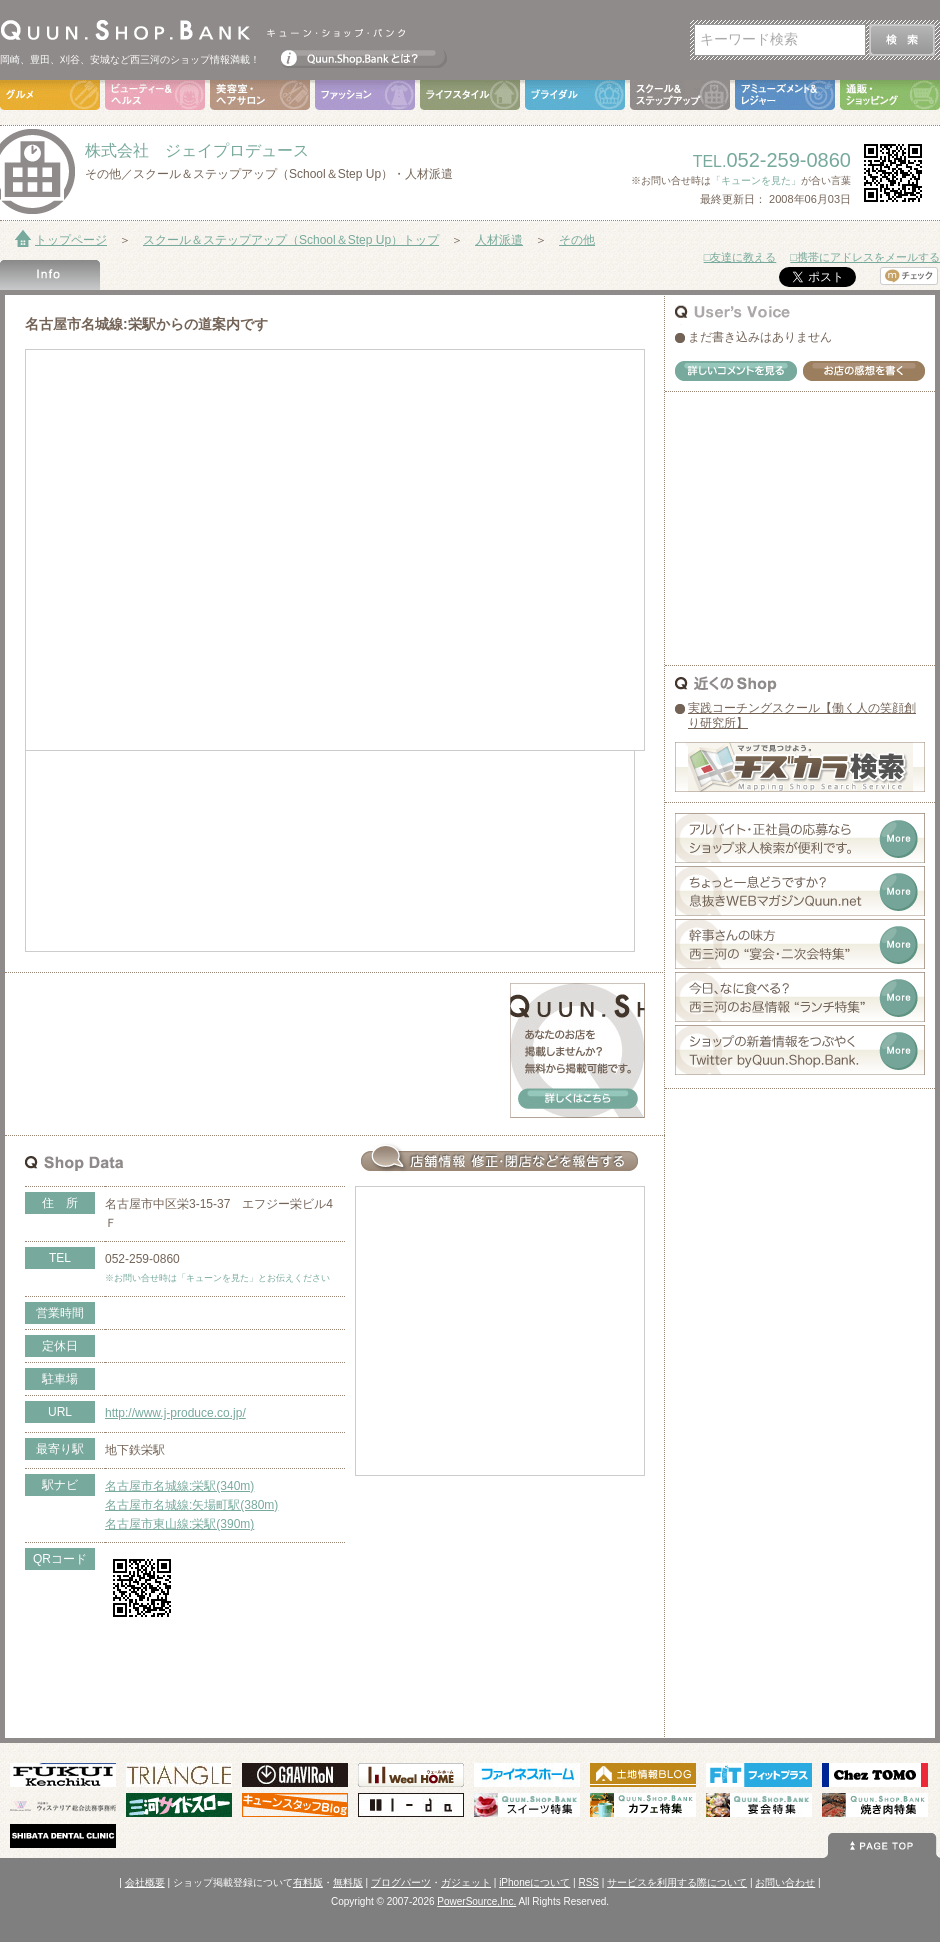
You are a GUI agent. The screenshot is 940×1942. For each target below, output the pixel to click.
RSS (588, 1882)
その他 (577, 240)
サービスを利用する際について (677, 1882)
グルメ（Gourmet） (50, 95)
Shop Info (50, 275)
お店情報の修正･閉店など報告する (500, 1158)
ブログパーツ (401, 1882)
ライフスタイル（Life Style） (470, 95)
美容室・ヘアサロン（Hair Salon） (260, 95)
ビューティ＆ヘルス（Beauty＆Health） (155, 95)
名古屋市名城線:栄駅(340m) (179, 1486)
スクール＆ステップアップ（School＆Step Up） (680, 95)
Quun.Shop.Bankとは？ (364, 54)
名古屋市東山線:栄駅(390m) (179, 1524)
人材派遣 (499, 240)
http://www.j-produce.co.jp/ (175, 1413)
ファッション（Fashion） (365, 95)
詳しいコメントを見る (736, 371)
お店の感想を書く (864, 371)
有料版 (308, 1882)
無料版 (348, 1882)
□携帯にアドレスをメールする (865, 257)
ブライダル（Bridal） (575, 95)
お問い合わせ (785, 1882)
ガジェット (466, 1882)
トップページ (71, 240)
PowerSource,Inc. (476, 1901)
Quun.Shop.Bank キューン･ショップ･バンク (202, 30)
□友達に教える (740, 257)
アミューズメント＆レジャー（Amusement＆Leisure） (785, 95)
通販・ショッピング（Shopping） (890, 95)
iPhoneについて (534, 1882)
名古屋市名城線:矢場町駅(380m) (191, 1505)
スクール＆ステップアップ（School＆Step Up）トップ (291, 240)
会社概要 (145, 1882)
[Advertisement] (259, 1013)
